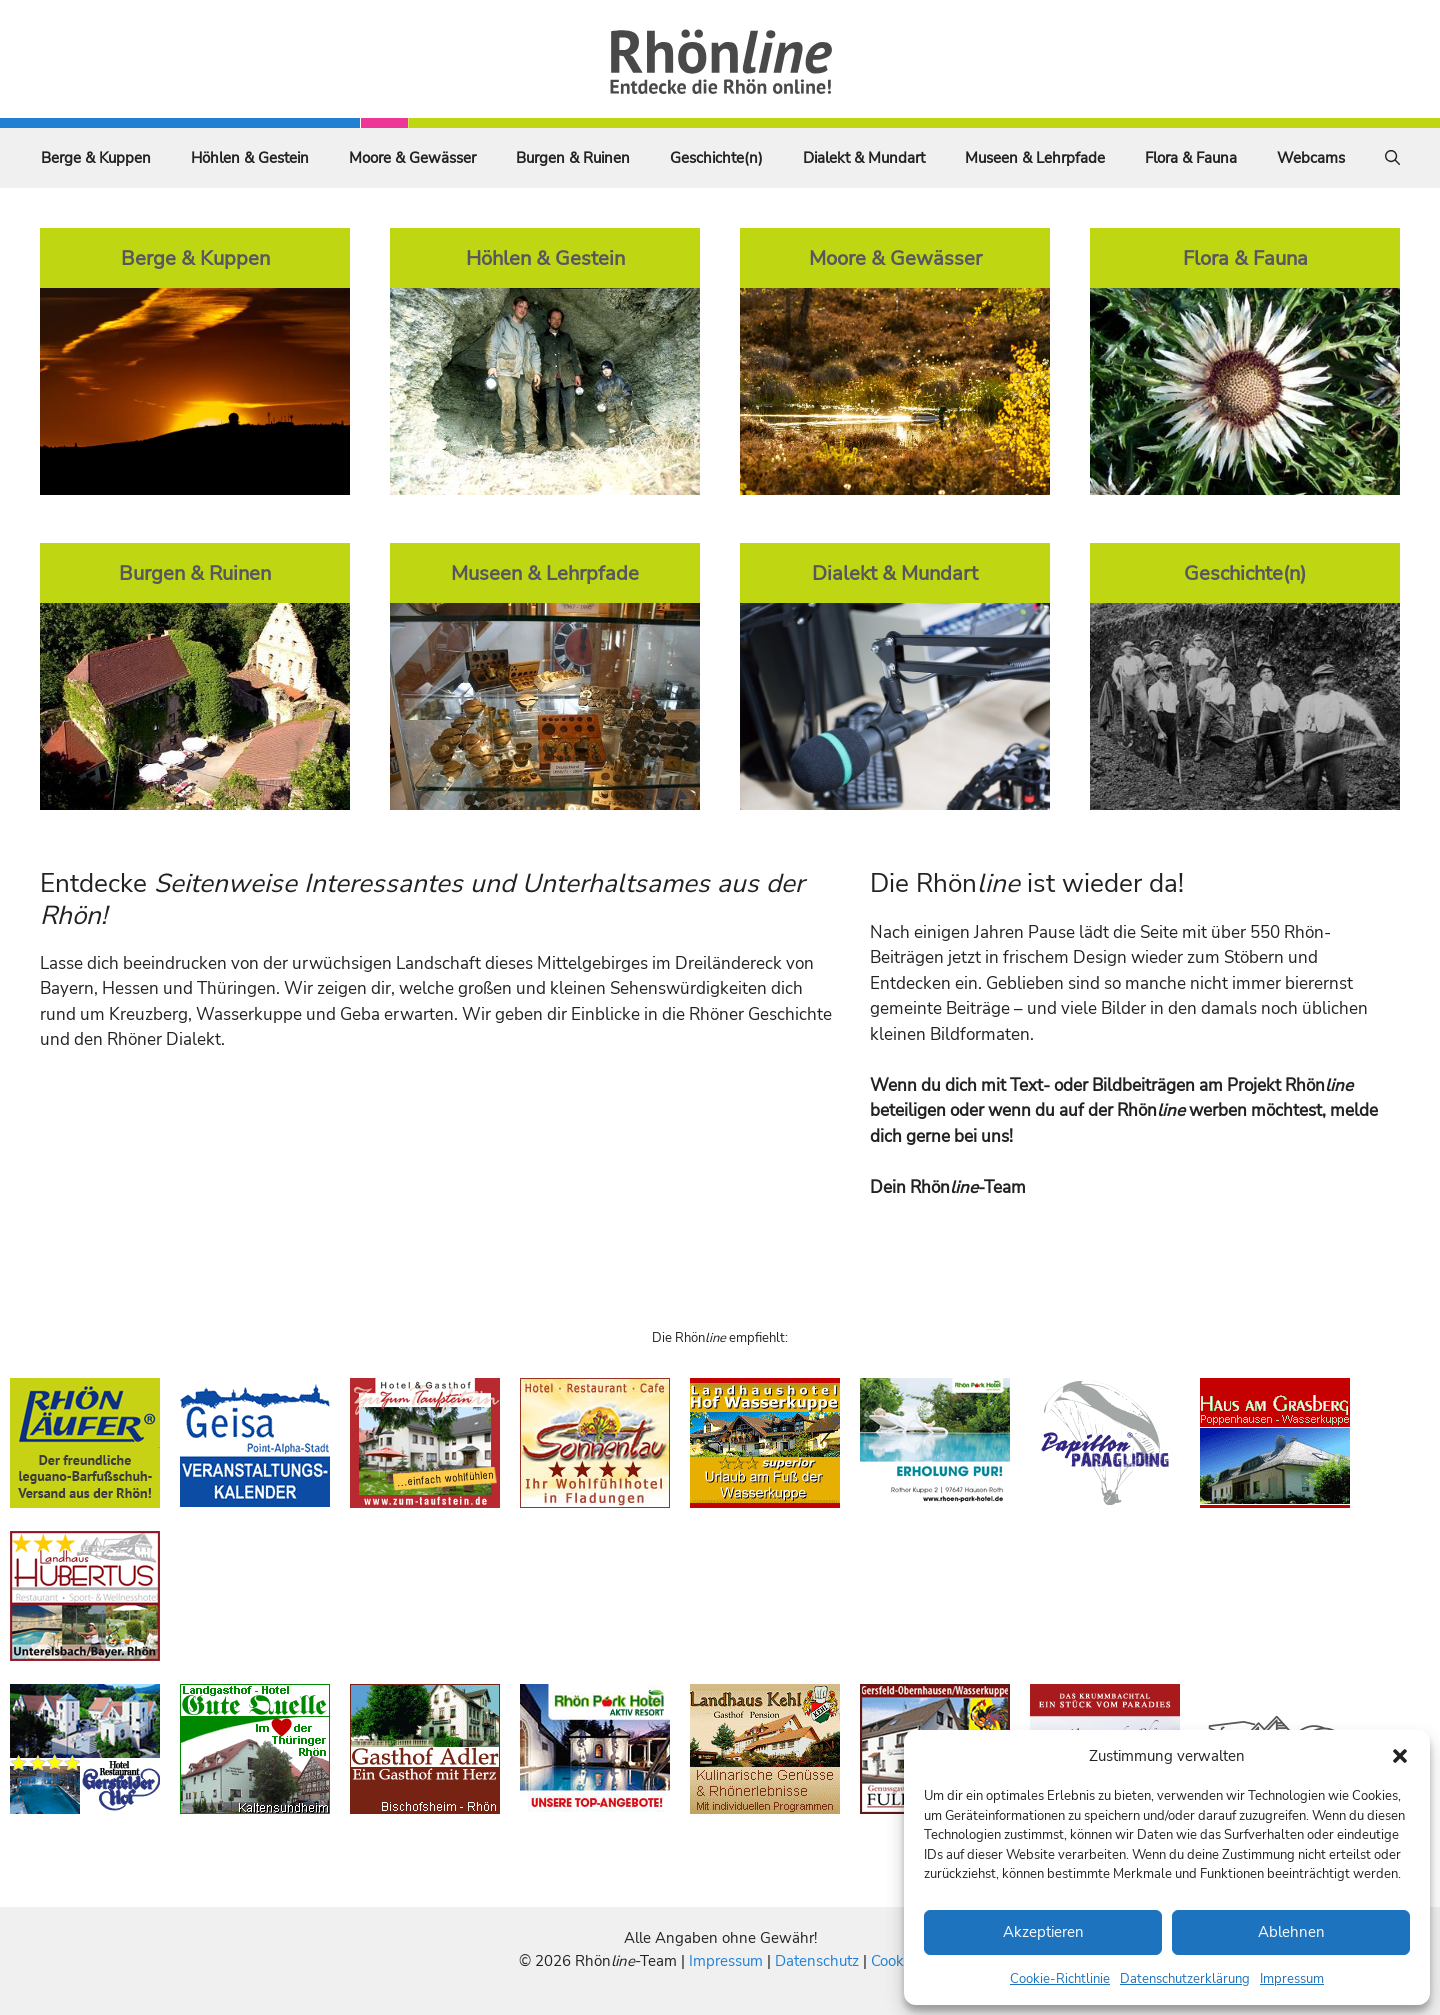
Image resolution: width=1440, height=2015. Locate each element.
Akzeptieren (1043, 1932)
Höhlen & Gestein (250, 158)
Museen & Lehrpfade (1035, 158)
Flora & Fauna (1191, 158)
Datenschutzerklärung (1185, 1979)
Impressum (1292, 1979)
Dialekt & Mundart (864, 158)
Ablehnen (1291, 1932)
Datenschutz (817, 1961)
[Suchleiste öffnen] (1392, 158)
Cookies (896, 1961)
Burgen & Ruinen (573, 158)
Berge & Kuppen (96, 158)
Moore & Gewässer (412, 158)
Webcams (1311, 158)
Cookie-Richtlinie (1060, 1979)
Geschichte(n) (716, 158)
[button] (1400, 1756)
